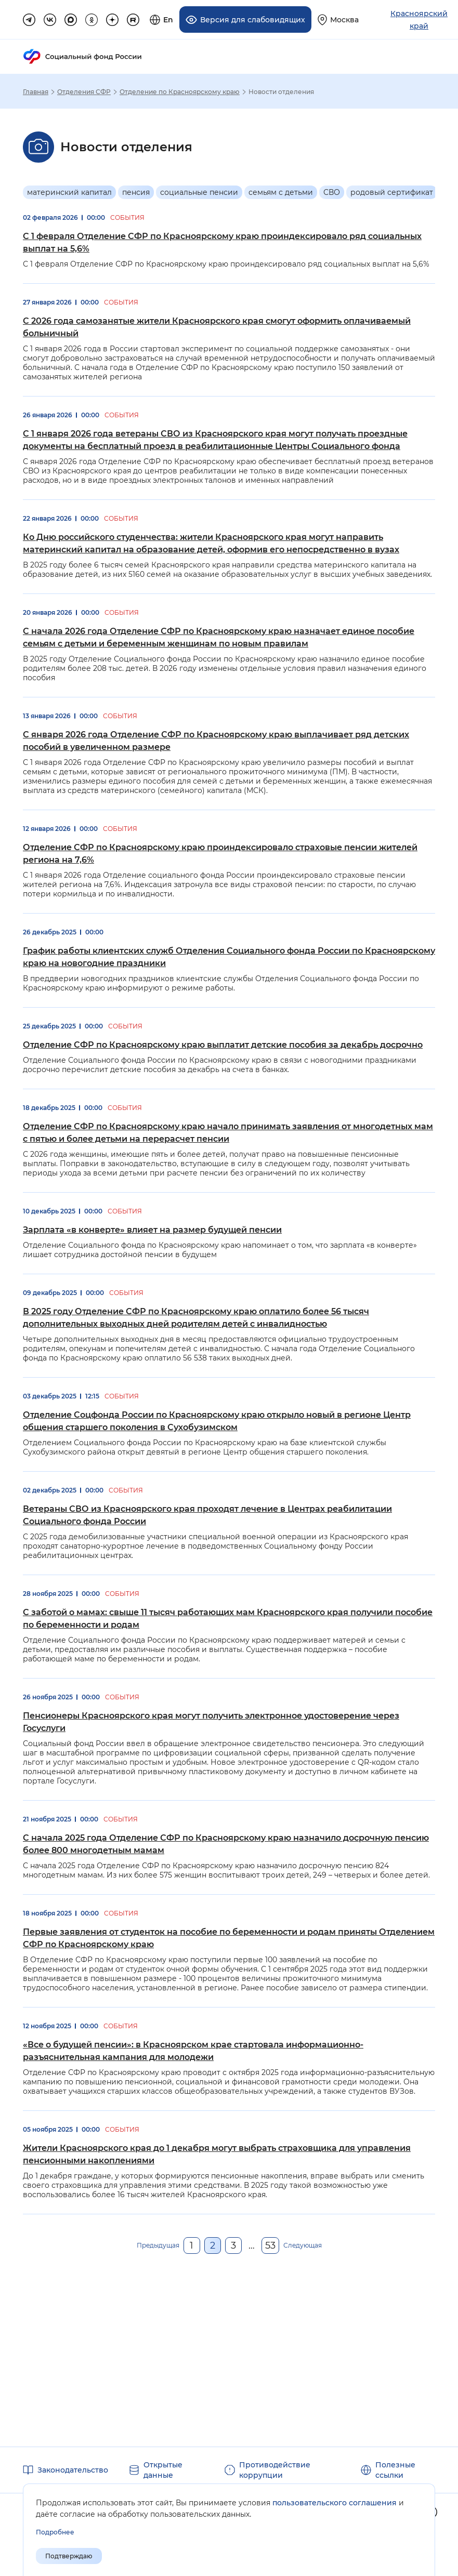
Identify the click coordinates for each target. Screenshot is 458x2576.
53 (270, 2245)
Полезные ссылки (395, 2470)
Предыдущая (158, 2245)
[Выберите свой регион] (338, 19)
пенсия (136, 191)
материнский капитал (69, 191)
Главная (35, 91)
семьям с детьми (280, 191)
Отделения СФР (84, 91)
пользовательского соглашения (334, 2502)
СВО (331, 191)
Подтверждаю (69, 2556)
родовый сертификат (391, 191)
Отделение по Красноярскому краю (180, 91)
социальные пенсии (199, 191)
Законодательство (72, 2470)
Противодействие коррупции (274, 2470)
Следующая (302, 2245)
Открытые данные (162, 2470)
